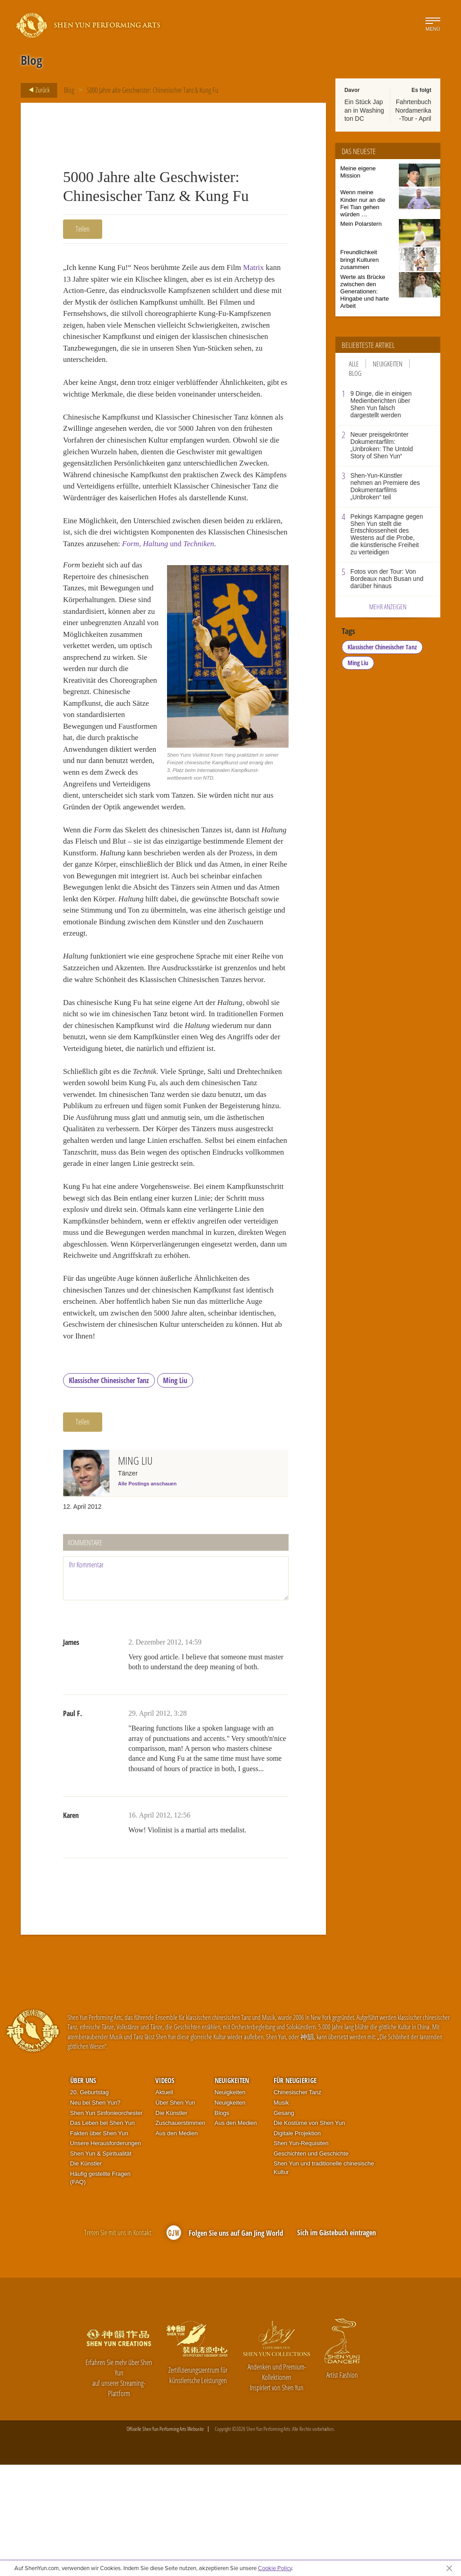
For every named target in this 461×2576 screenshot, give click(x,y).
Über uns (83, 2192)
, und (218, 580)
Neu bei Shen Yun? (95, 2214)
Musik (281, 2214)
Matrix (263, 267)
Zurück (36, 90)
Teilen (83, 229)
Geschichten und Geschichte (311, 2264)
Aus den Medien (176, 2244)
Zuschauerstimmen (180, 2234)
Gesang (284, 2224)
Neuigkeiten (387, 363)
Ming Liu (175, 1492)
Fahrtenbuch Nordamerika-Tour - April (413, 110)
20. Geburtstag (89, 2204)
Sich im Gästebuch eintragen (336, 2344)
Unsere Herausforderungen (105, 2255)
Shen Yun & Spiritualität (100, 2264)
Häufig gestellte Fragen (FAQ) (100, 2289)
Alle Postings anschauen (147, 1595)
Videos (164, 2192)
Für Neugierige (295, 2192)
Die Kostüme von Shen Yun (309, 2234)
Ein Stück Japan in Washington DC (364, 110)
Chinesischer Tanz (297, 2204)
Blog (69, 90)
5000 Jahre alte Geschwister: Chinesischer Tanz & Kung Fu (152, 90)
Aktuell (164, 2204)
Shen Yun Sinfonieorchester (106, 2224)
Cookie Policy (275, 2568)
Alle (354, 363)
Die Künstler (86, 2275)
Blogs (222, 2224)
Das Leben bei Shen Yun (102, 2234)
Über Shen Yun (175, 2214)
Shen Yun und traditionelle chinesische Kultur (324, 2279)
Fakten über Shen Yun (99, 2244)
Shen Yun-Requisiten (301, 2255)
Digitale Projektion (297, 2244)
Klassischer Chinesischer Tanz (109, 1492)
